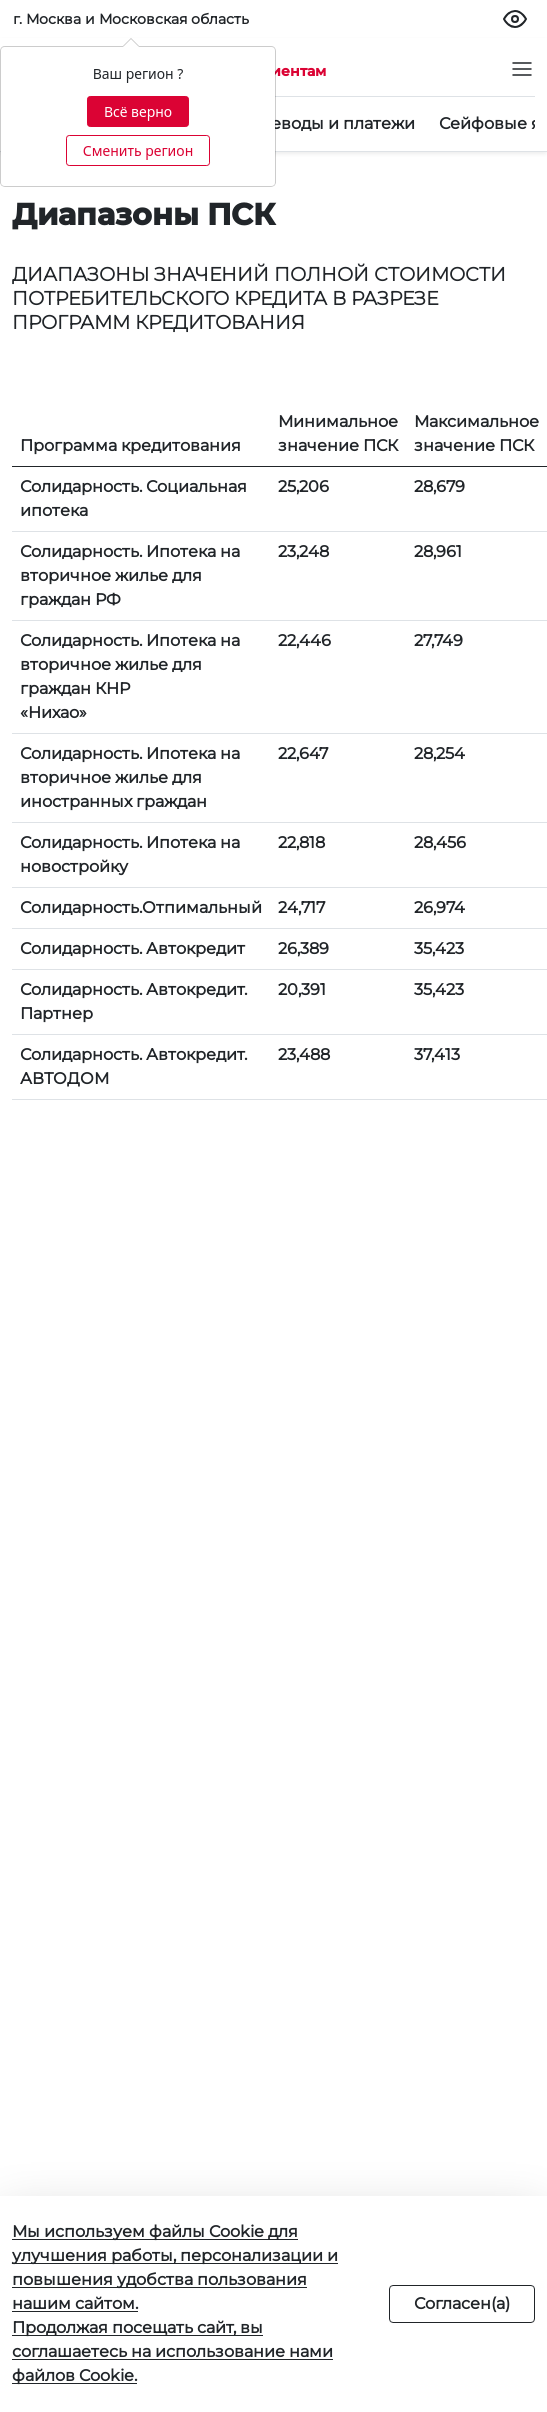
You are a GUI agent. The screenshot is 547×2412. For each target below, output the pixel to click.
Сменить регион (138, 150)
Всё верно (138, 111)
